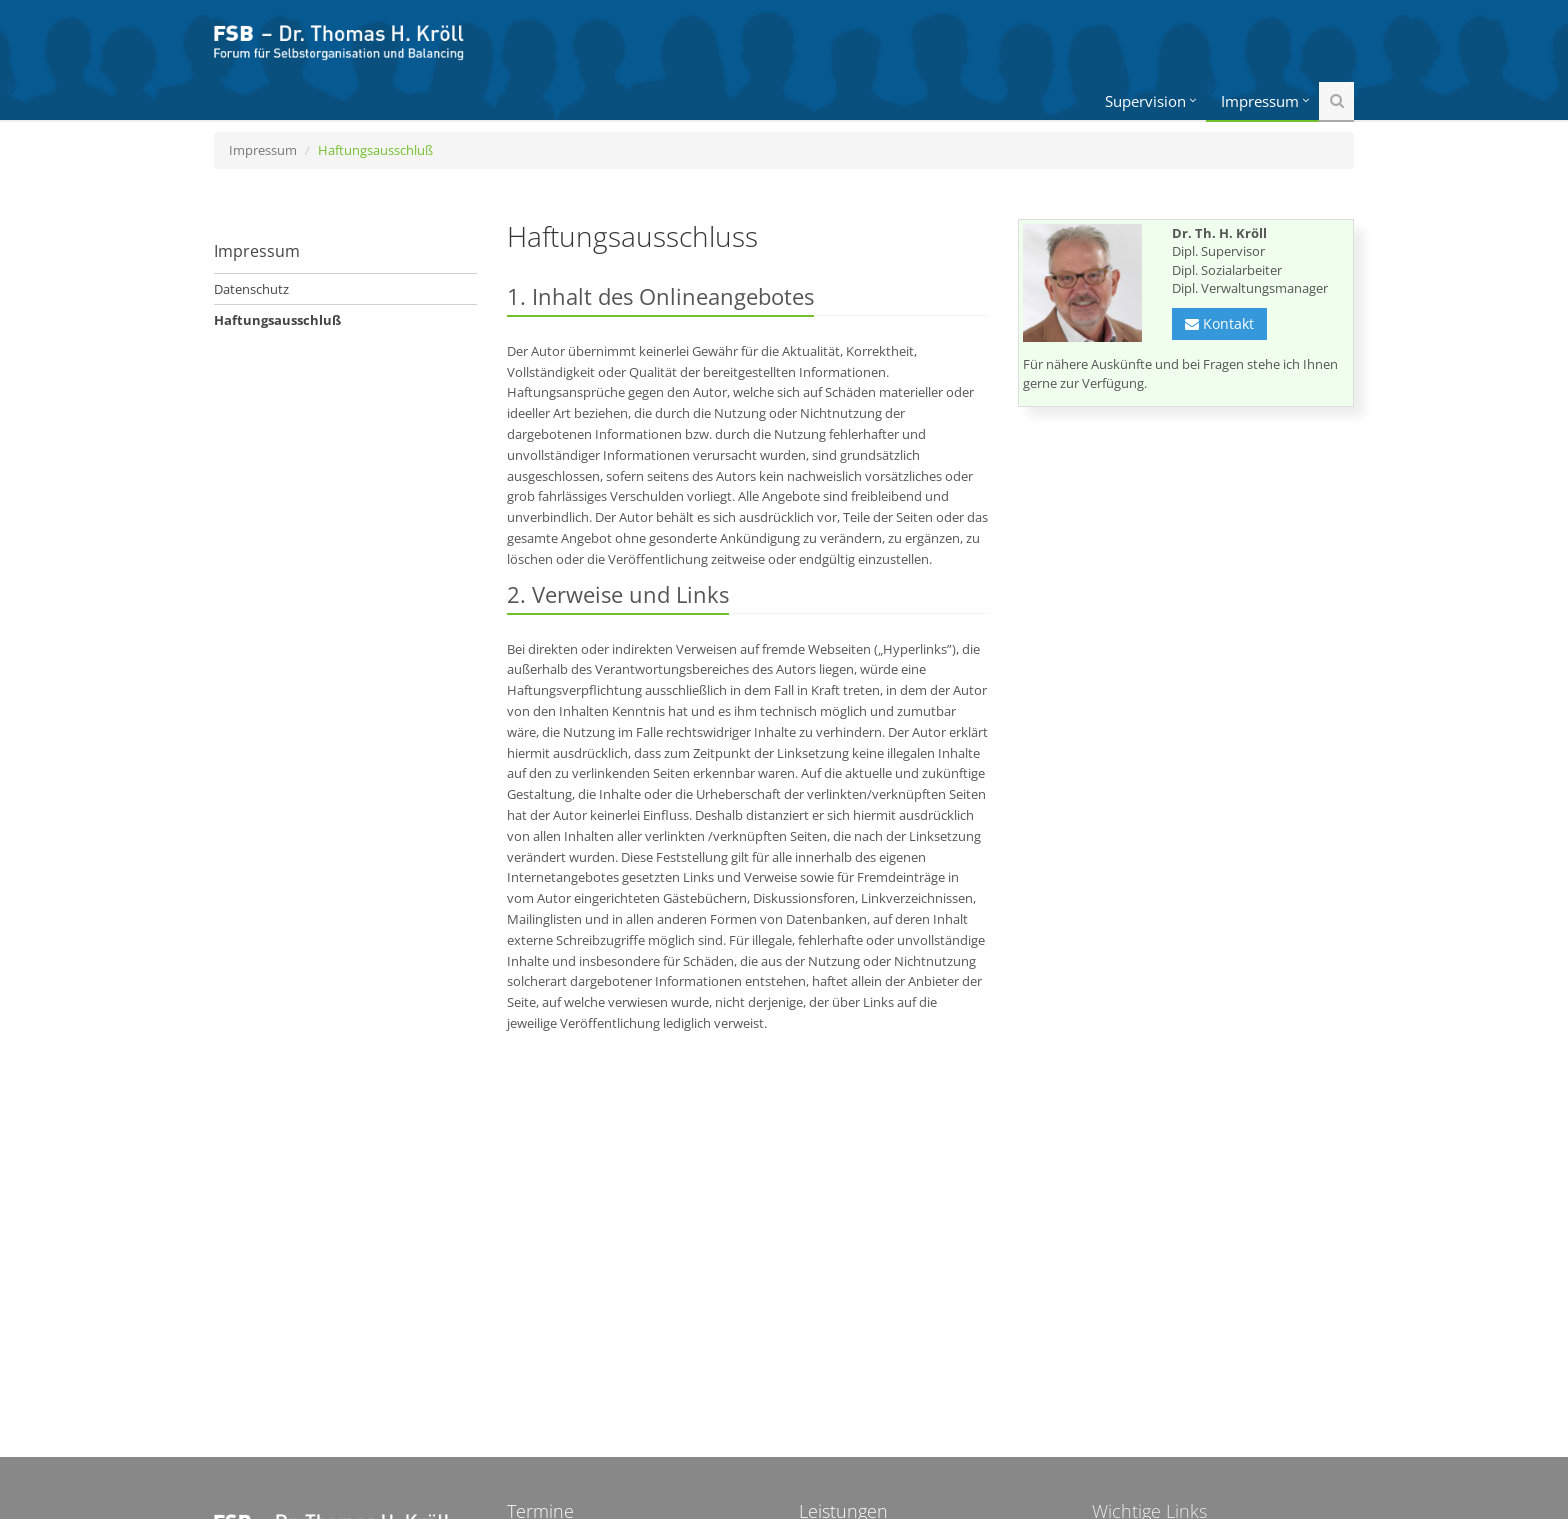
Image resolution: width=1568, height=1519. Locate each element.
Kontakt (1219, 323)
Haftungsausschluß (277, 320)
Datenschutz (251, 289)
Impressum (1260, 101)
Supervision (1145, 101)
